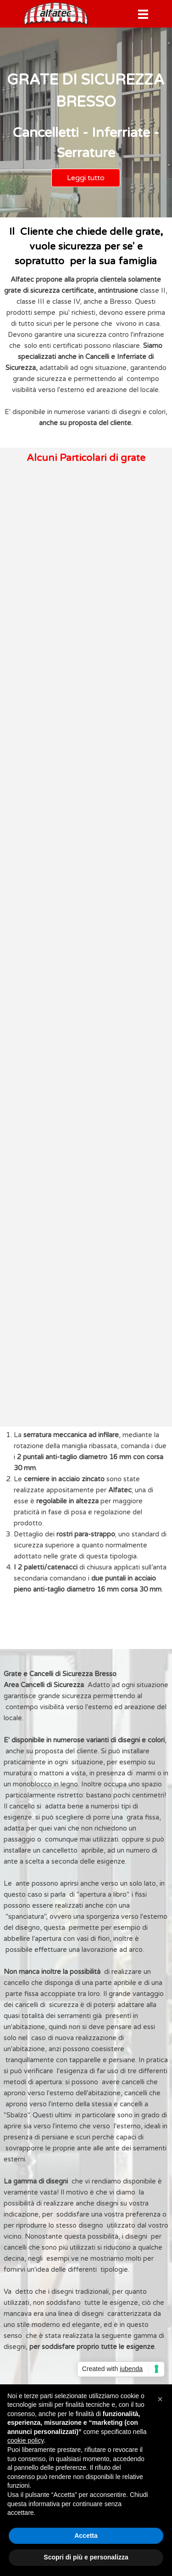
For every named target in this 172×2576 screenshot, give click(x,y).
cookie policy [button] (25, 2440)
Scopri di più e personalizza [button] (86, 2557)
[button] (160, 2399)
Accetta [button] (86, 2535)
